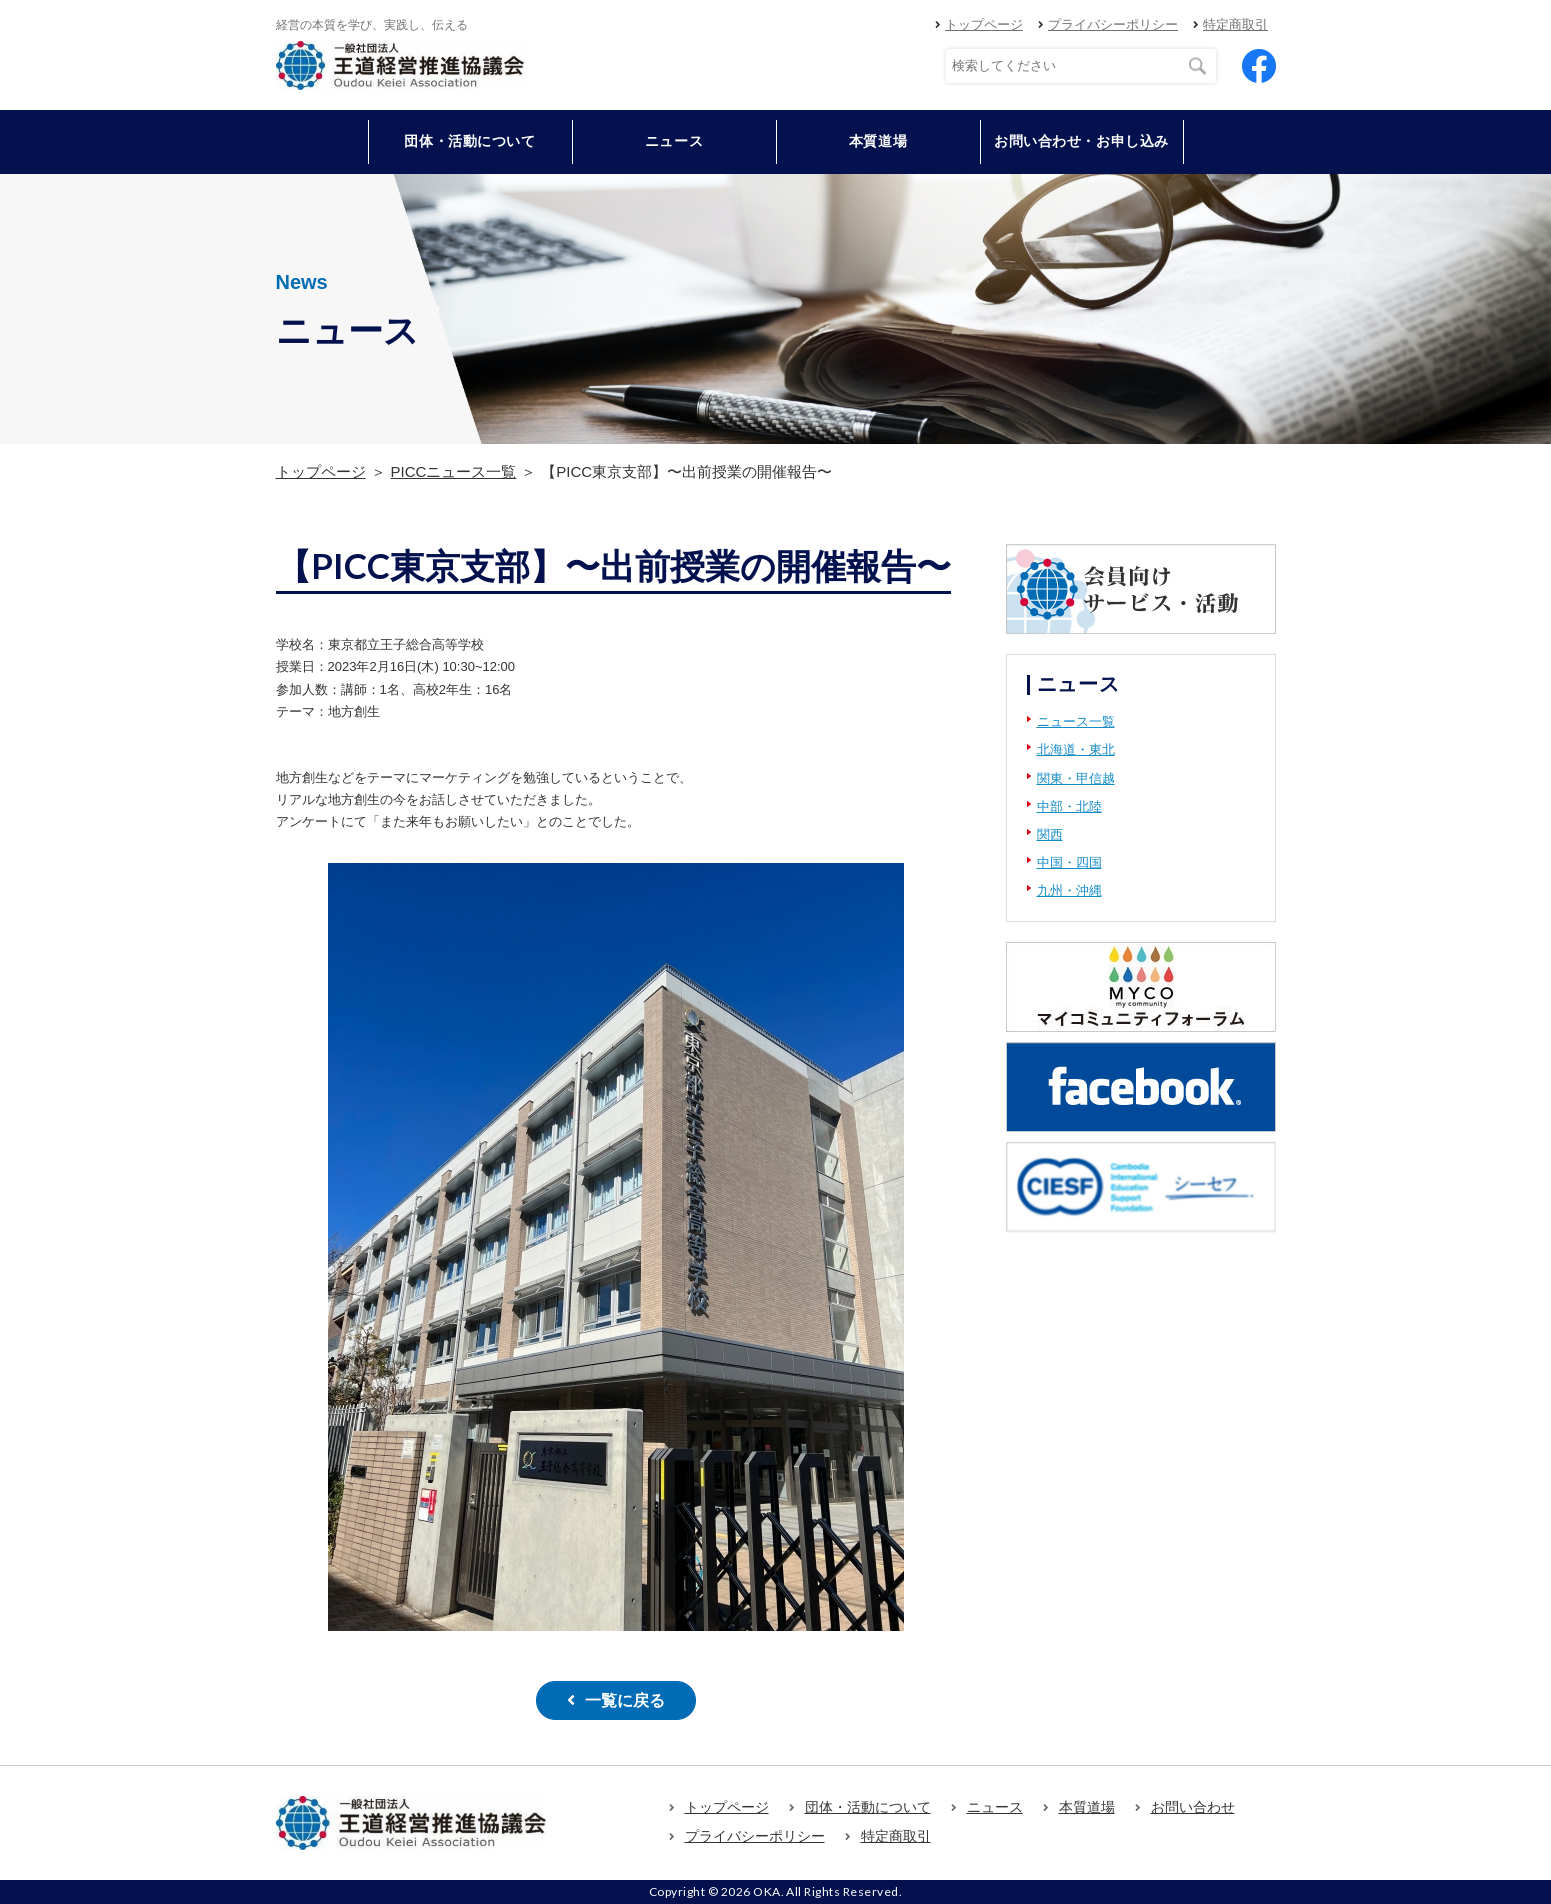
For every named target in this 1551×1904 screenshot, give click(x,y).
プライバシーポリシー (1113, 24)
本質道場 (878, 141)
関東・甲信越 (1076, 778)
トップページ (984, 24)
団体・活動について (868, 1807)
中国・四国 (1069, 862)
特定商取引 (1235, 24)
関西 (1050, 834)
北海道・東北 (1076, 749)
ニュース (674, 141)
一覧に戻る (625, 1700)
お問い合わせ (1193, 1807)
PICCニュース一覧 (454, 471)
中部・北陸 (1069, 806)
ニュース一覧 (1076, 721)
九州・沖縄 (1069, 890)
